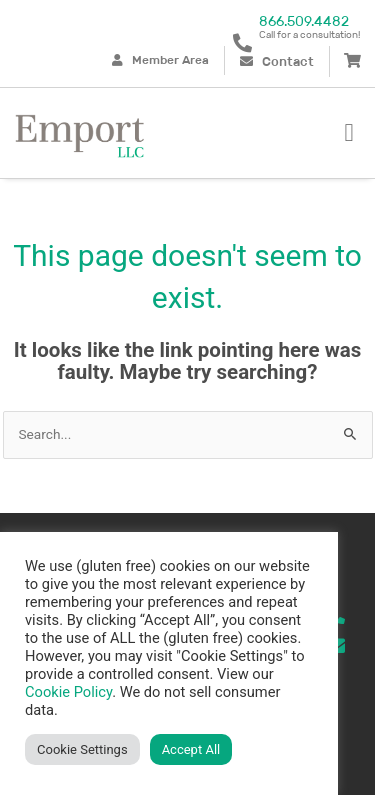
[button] (349, 133)
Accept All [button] (191, 749)
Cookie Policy (68, 692)
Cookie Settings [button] (82, 749)
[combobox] (188, 435)
